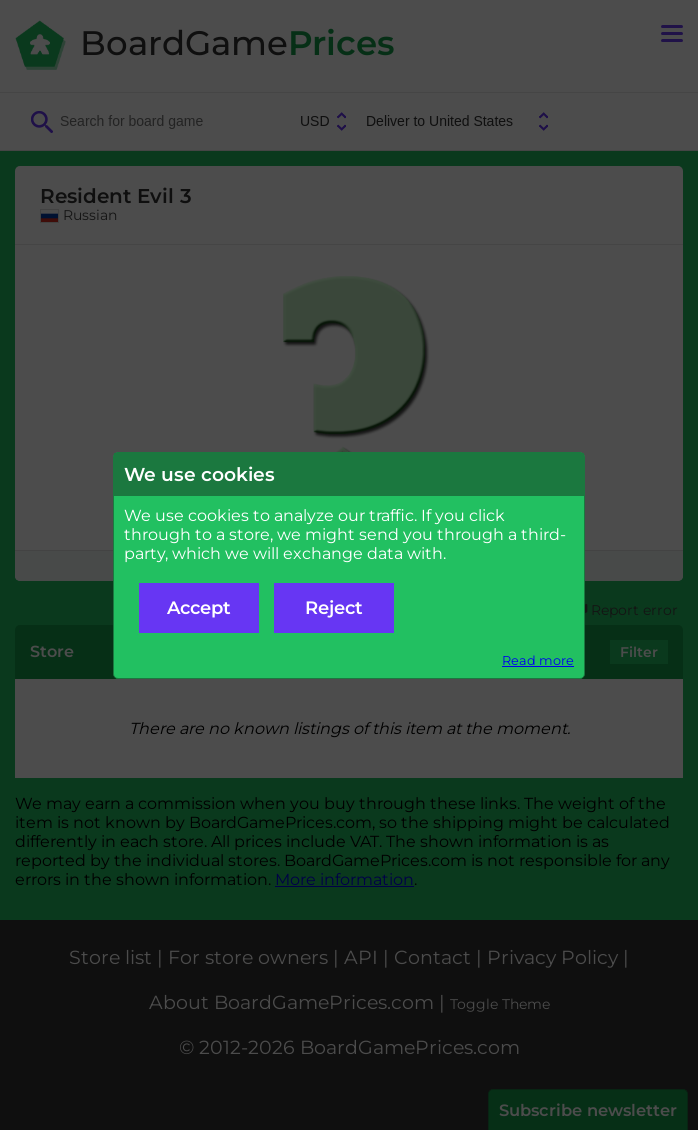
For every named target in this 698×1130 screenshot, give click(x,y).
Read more (538, 660)
